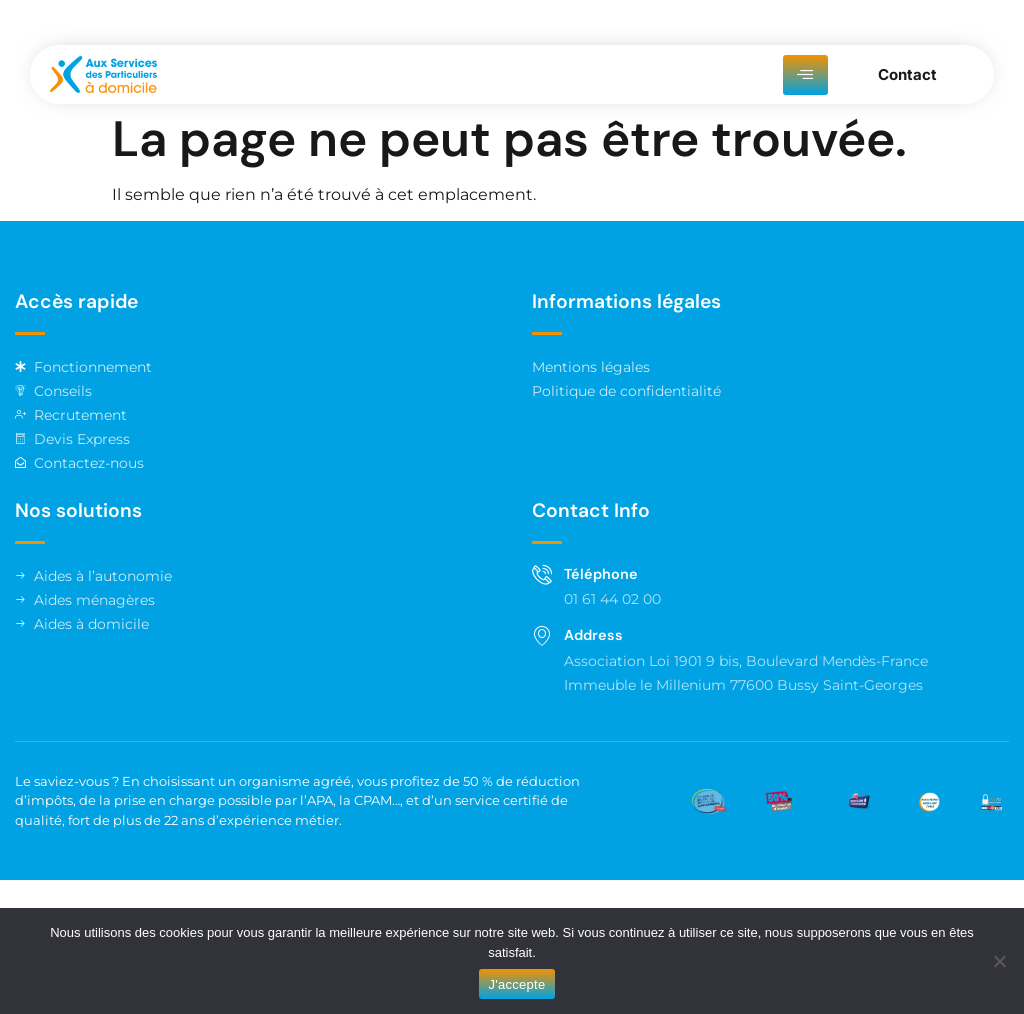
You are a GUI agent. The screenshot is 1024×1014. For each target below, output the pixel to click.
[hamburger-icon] (805, 75)
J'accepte (517, 984)
